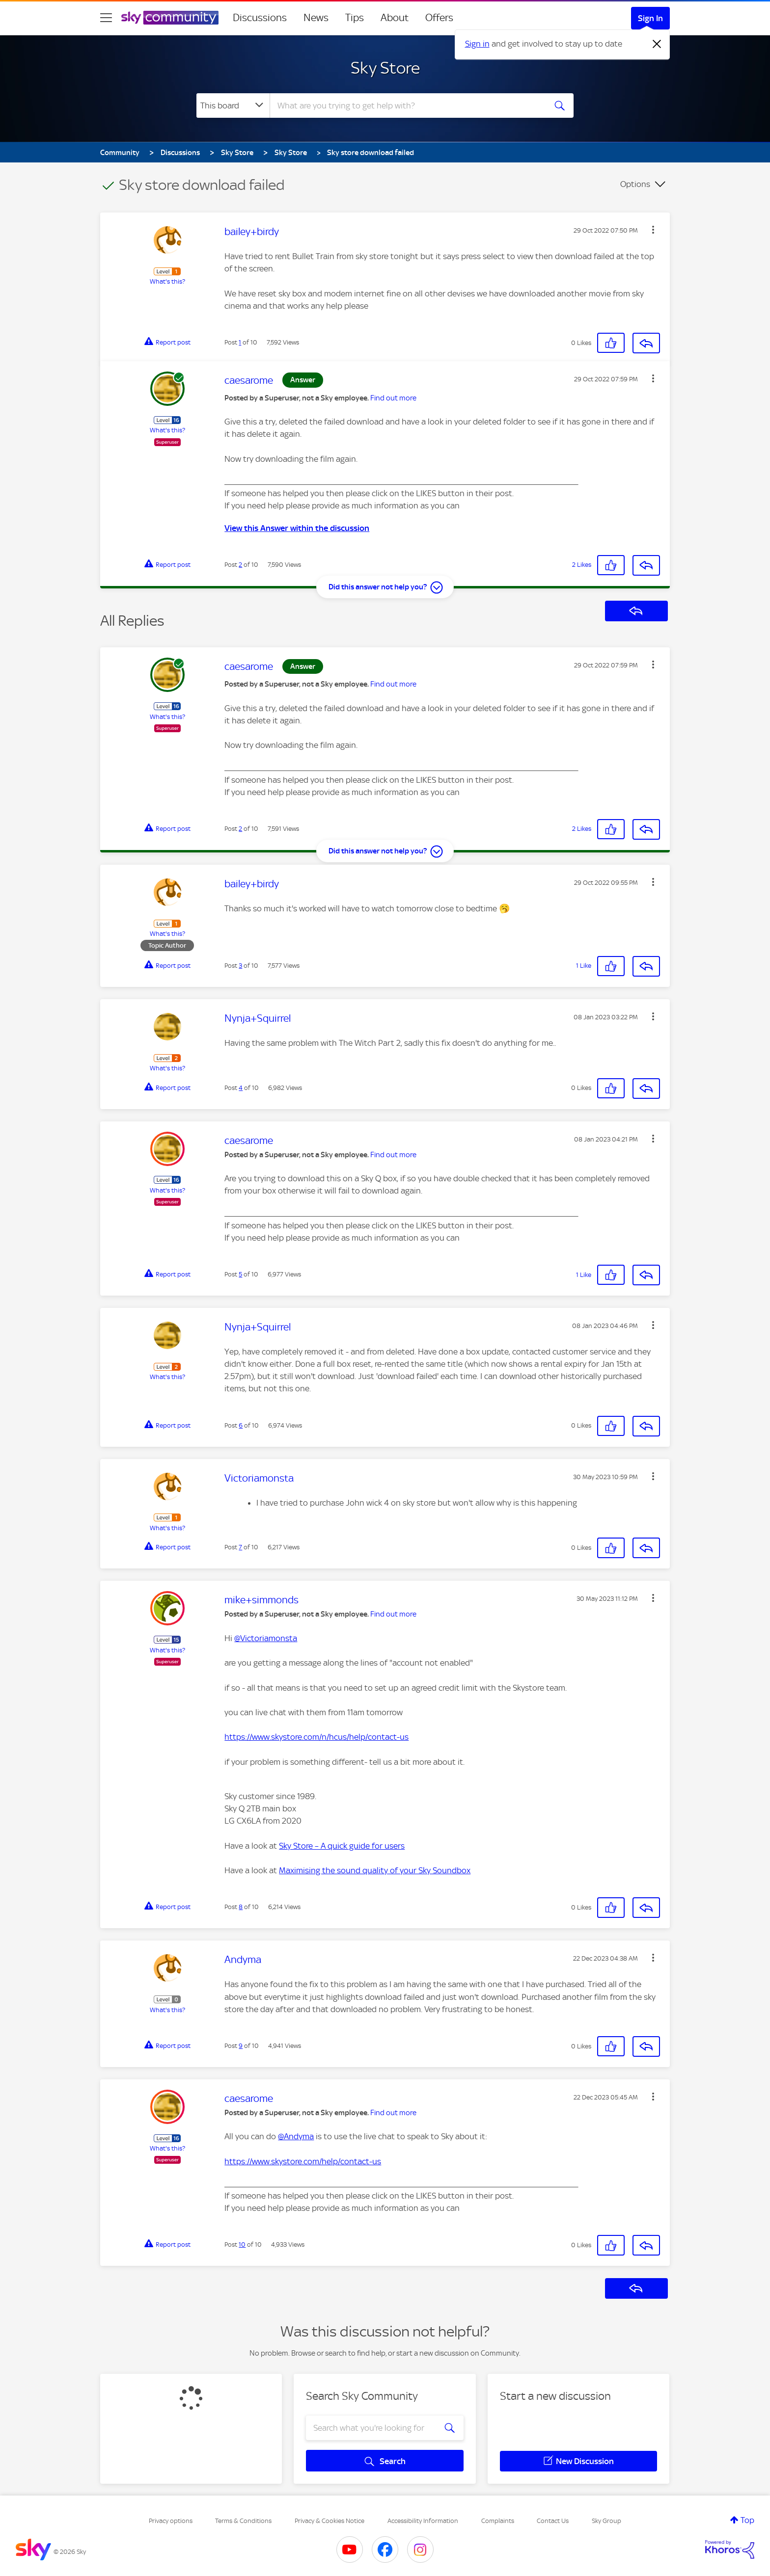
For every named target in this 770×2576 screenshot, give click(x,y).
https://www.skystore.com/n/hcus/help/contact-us (316, 1737)
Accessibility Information (422, 2520)
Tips (354, 18)
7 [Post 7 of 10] (240, 1547)
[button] (653, 230)
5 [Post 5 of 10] (240, 1274)
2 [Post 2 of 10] (240, 564)
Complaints (497, 2520)
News (316, 18)
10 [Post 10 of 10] (242, 2244)
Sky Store (385, 68)
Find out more (393, 398)
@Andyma (296, 2136)
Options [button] (635, 184)
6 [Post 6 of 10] (241, 1425)
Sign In (650, 18)
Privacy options (170, 2520)
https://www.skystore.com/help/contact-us (302, 2161)
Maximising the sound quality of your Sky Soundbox (374, 1870)
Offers (439, 18)
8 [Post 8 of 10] (241, 1907)
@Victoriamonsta (265, 1638)
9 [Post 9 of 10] (241, 2045)
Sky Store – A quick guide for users (342, 1846)
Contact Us (553, 2520)
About (395, 18)
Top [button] (747, 2520)
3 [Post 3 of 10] (240, 965)
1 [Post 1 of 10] (240, 342)
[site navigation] (106, 17)
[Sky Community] (170, 17)
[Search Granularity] (233, 105)
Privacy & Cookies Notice (329, 2520)
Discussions (260, 18)
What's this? (167, 281)
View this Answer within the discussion (296, 528)
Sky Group (606, 2520)
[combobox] (406, 105)
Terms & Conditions (243, 2520)
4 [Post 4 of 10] (241, 1087)
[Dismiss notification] (657, 44)
